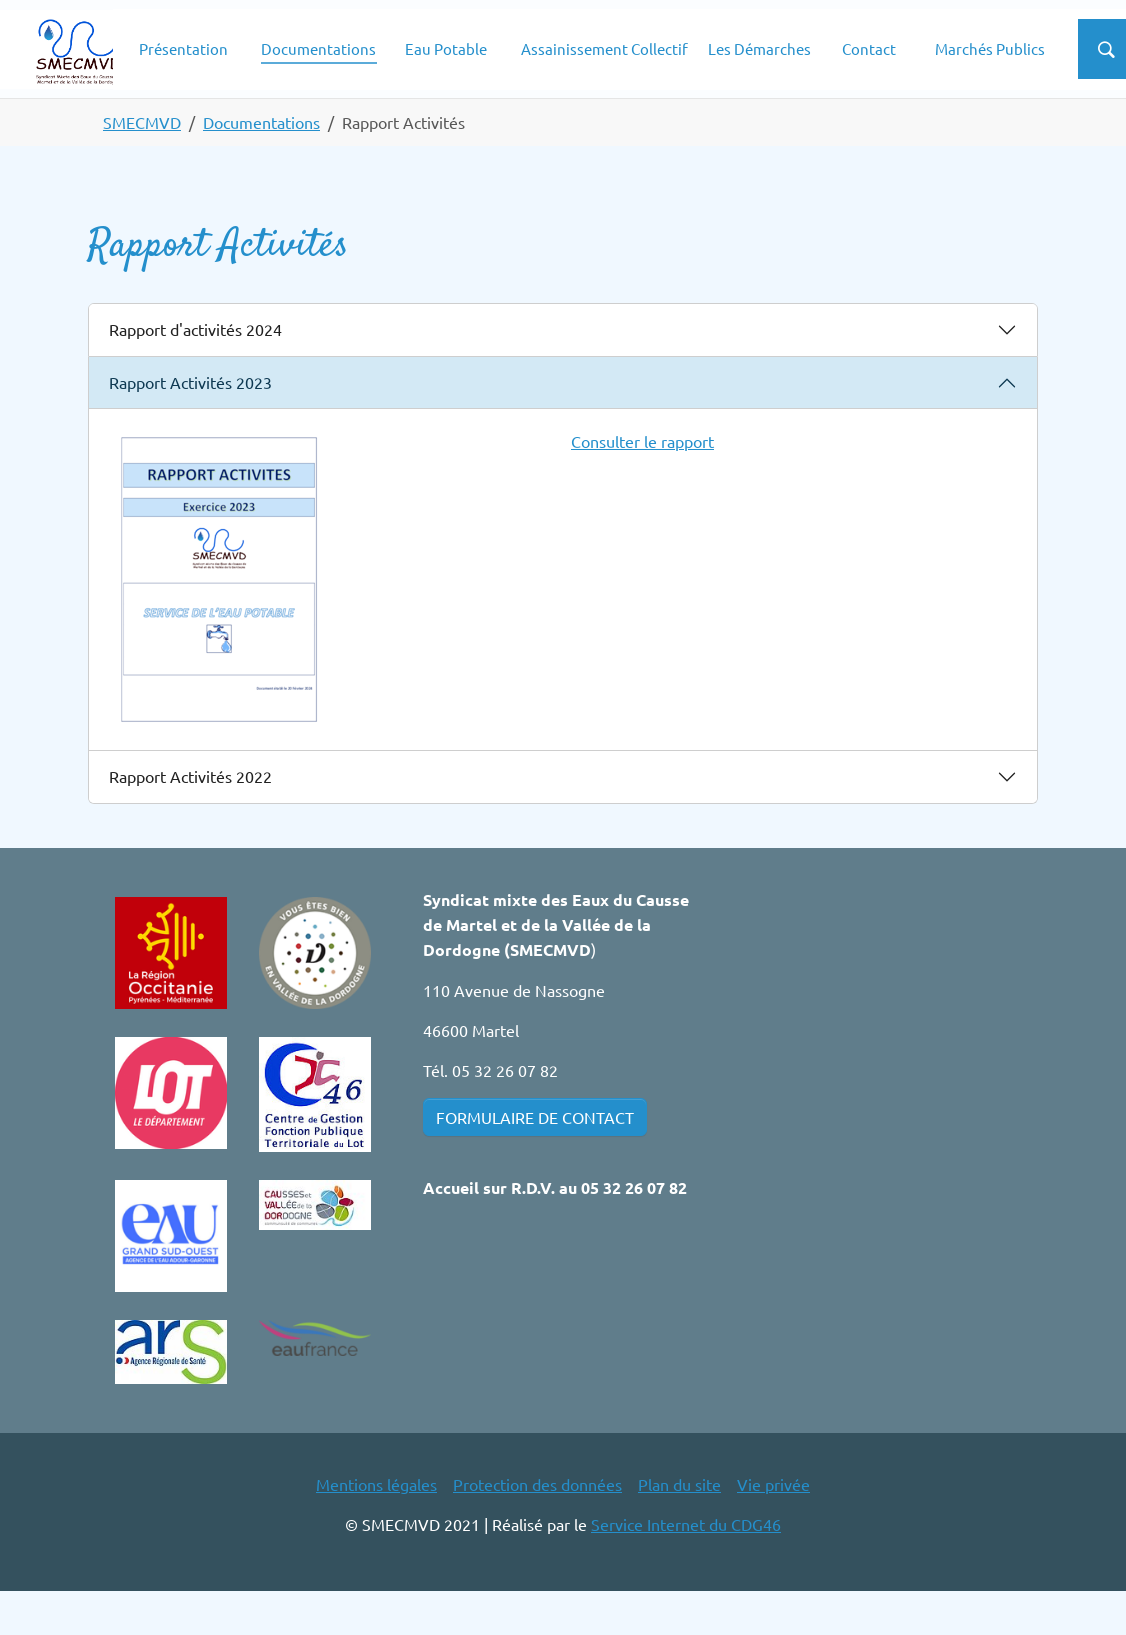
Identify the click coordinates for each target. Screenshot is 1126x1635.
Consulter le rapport (642, 484)
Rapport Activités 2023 (190, 425)
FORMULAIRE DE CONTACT (535, 1160)
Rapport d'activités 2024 (195, 372)
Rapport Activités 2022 (190, 819)
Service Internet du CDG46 (686, 1567)
